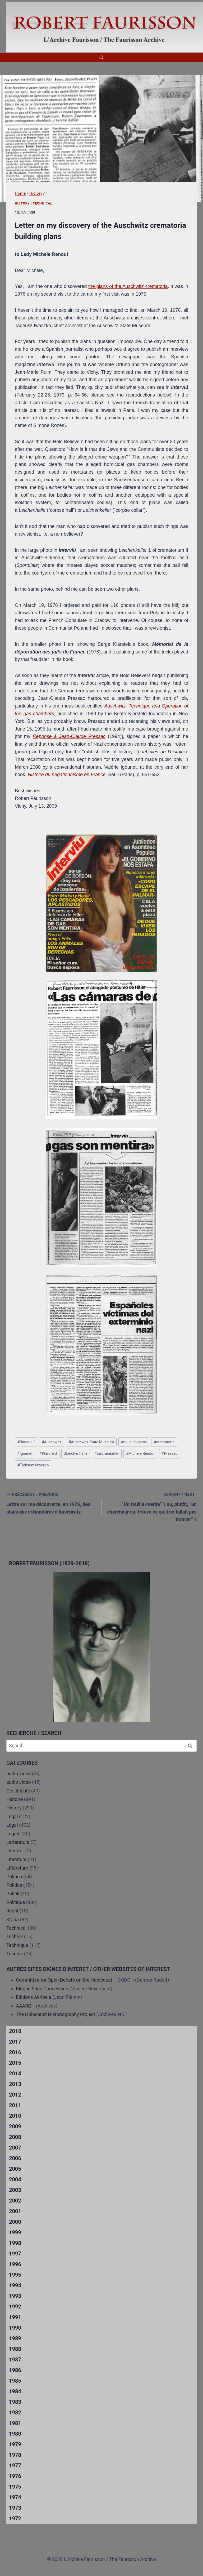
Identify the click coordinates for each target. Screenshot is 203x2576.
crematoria (164, 1442)
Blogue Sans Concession (42, 1988)
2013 (15, 2084)
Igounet (25, 1453)
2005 (15, 2169)
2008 (15, 2137)
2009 (15, 2126)
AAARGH (25, 2006)
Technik (14, 1936)
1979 (15, 2444)
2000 (15, 2222)
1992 (15, 2306)
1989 (15, 2338)
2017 (15, 2042)
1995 (15, 2275)
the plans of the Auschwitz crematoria (128, 286)
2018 (15, 2031)
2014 (15, 2073)
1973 (15, 2508)
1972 (15, 2518)
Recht (12, 1911)
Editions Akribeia (33, 1997)
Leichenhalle (75, 1453)
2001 (15, 2211)
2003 (15, 2190)
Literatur (15, 1850)
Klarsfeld (48, 1453)
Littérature (17, 1868)
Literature (16, 1859)
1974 (15, 2497)
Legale (13, 1833)
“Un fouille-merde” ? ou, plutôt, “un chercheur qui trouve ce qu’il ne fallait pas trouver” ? (151, 1506)
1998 (15, 2243)
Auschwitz (52, 1442)
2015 (15, 2063)
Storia (12, 1919)
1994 (15, 2285)
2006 (15, 2158)
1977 (15, 2465)
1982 (15, 2412)
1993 (15, 2296)
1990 (15, 2328)
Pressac (170, 1453)
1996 (15, 2264)
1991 (15, 2317)
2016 (15, 2052)
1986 (15, 2370)
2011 (15, 2105)
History (22, 203)
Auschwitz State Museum (91, 1442)
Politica (14, 1876)
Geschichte (18, 1791)
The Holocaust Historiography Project (56, 2014)
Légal (12, 1825)
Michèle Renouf (140, 1453)
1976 (15, 2476)
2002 (15, 2200)
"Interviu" (26, 1442)
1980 (15, 2434)
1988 (15, 2349)
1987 (15, 2359)
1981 (15, 2423)
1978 (15, 2455)
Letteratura (17, 1842)
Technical (42, 203)
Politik (13, 1893)
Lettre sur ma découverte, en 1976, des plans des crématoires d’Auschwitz (51, 1503)
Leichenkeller (106, 1453)
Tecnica (14, 1953)
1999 (15, 2232)
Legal (12, 1816)
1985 (15, 2381)
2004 (15, 2179)
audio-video (18, 1773)
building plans (134, 1442)
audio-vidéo (18, 1782)
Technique (17, 1945)
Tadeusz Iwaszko (33, 1465)
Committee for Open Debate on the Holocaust (64, 1980)
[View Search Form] (101, 57)
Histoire (14, 1799)
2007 (15, 2148)
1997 (15, 2253)
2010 (15, 2116)
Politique (15, 1902)
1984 (15, 2391)
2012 (15, 2095)
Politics (14, 1885)
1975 (15, 2487)
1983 (15, 2402)
